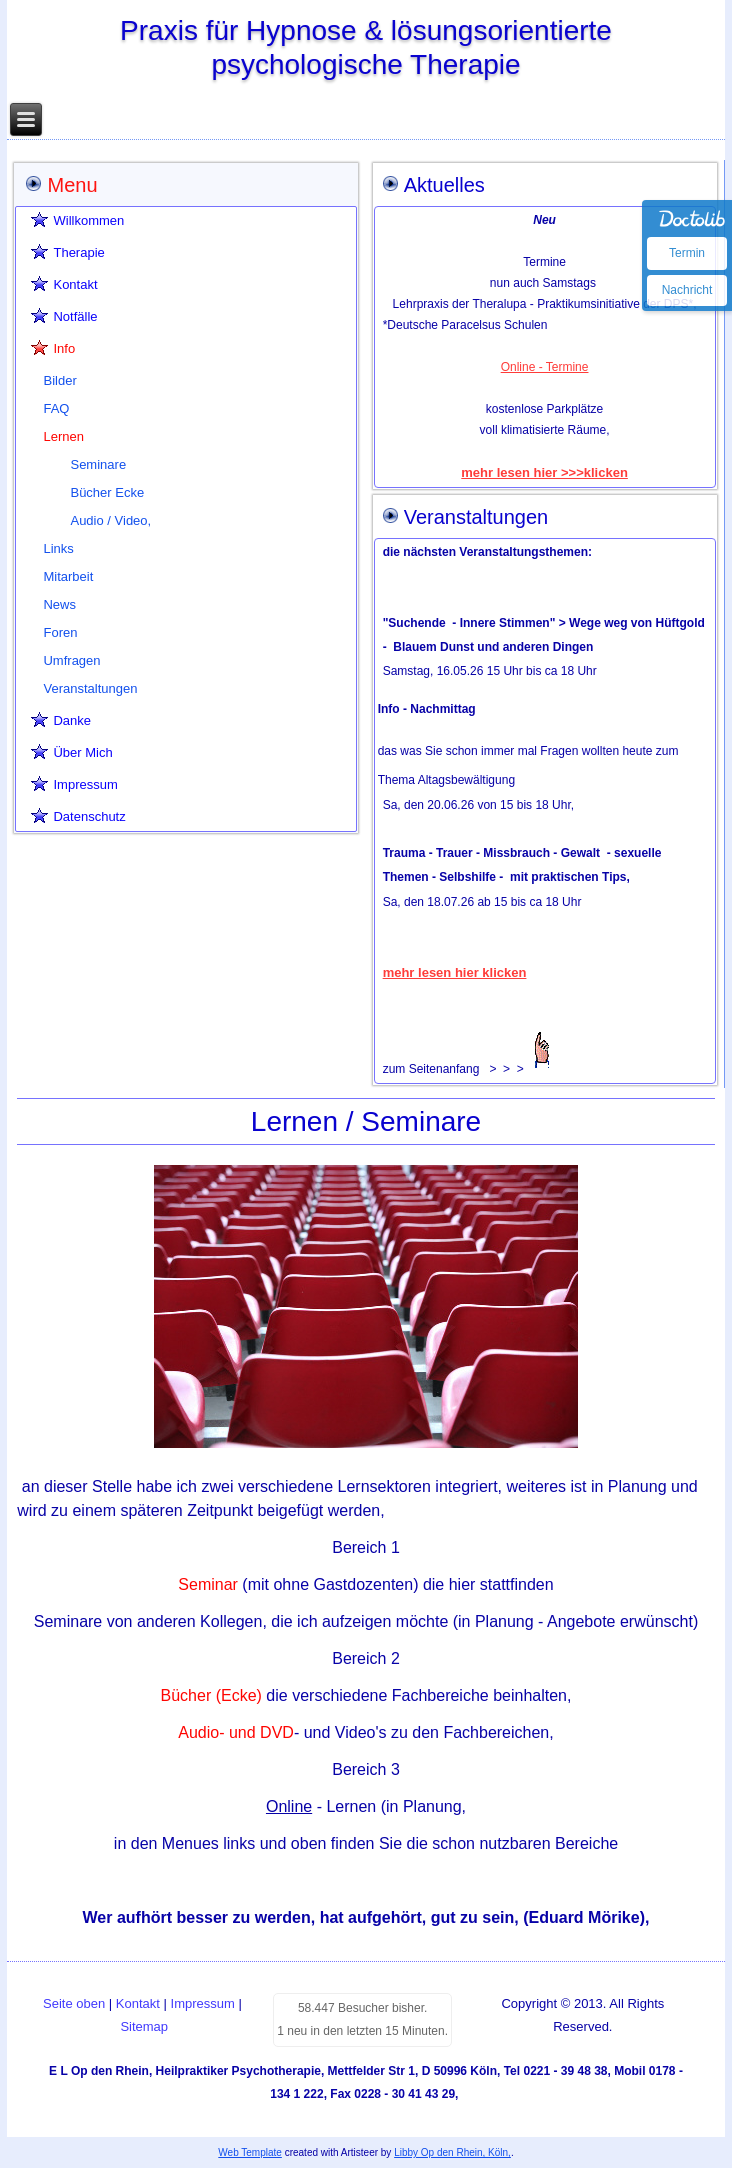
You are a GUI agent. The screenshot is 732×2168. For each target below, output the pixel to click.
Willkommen (88, 220)
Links (58, 548)
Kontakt (75, 284)
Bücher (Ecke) (214, 1695)
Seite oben (74, 2003)
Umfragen (71, 660)
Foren (60, 632)
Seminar (208, 1584)
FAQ (56, 408)
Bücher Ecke (107, 492)
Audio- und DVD (236, 1732)
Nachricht (687, 290)
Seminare (98, 464)
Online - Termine (545, 367)
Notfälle (75, 316)
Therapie (78, 252)
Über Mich (82, 752)
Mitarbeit (68, 576)
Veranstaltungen (90, 688)
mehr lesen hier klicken (455, 972)
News (59, 604)
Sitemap (144, 2026)
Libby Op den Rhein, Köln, (452, 2152)
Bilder (59, 380)
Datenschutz (89, 816)
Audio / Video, (110, 520)
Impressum (85, 784)
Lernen (63, 436)
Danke (72, 720)
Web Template (250, 2152)
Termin (687, 253)
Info (64, 348)
